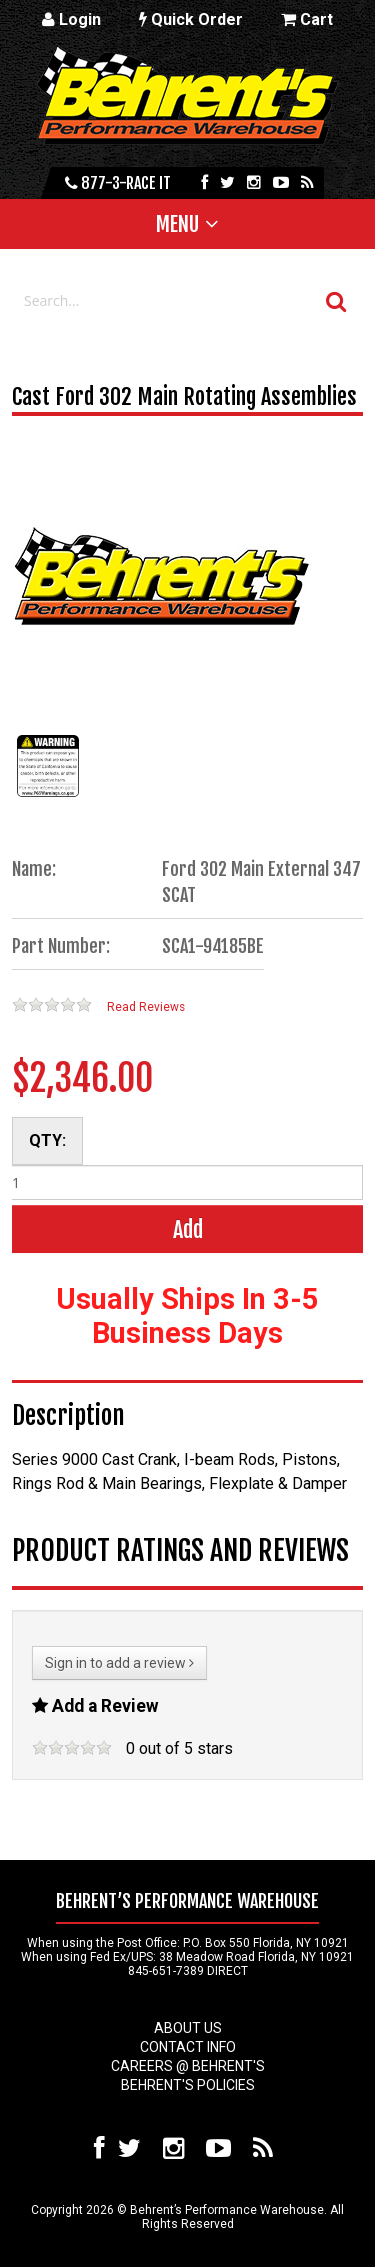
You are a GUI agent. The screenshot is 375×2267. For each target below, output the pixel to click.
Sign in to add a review (119, 1663)
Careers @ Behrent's (188, 2066)
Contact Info (188, 2047)
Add (188, 1229)
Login (71, 19)
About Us (188, 2028)
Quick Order (191, 19)
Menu (177, 224)
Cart (307, 19)
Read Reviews (146, 1007)
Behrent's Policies (188, 2085)
